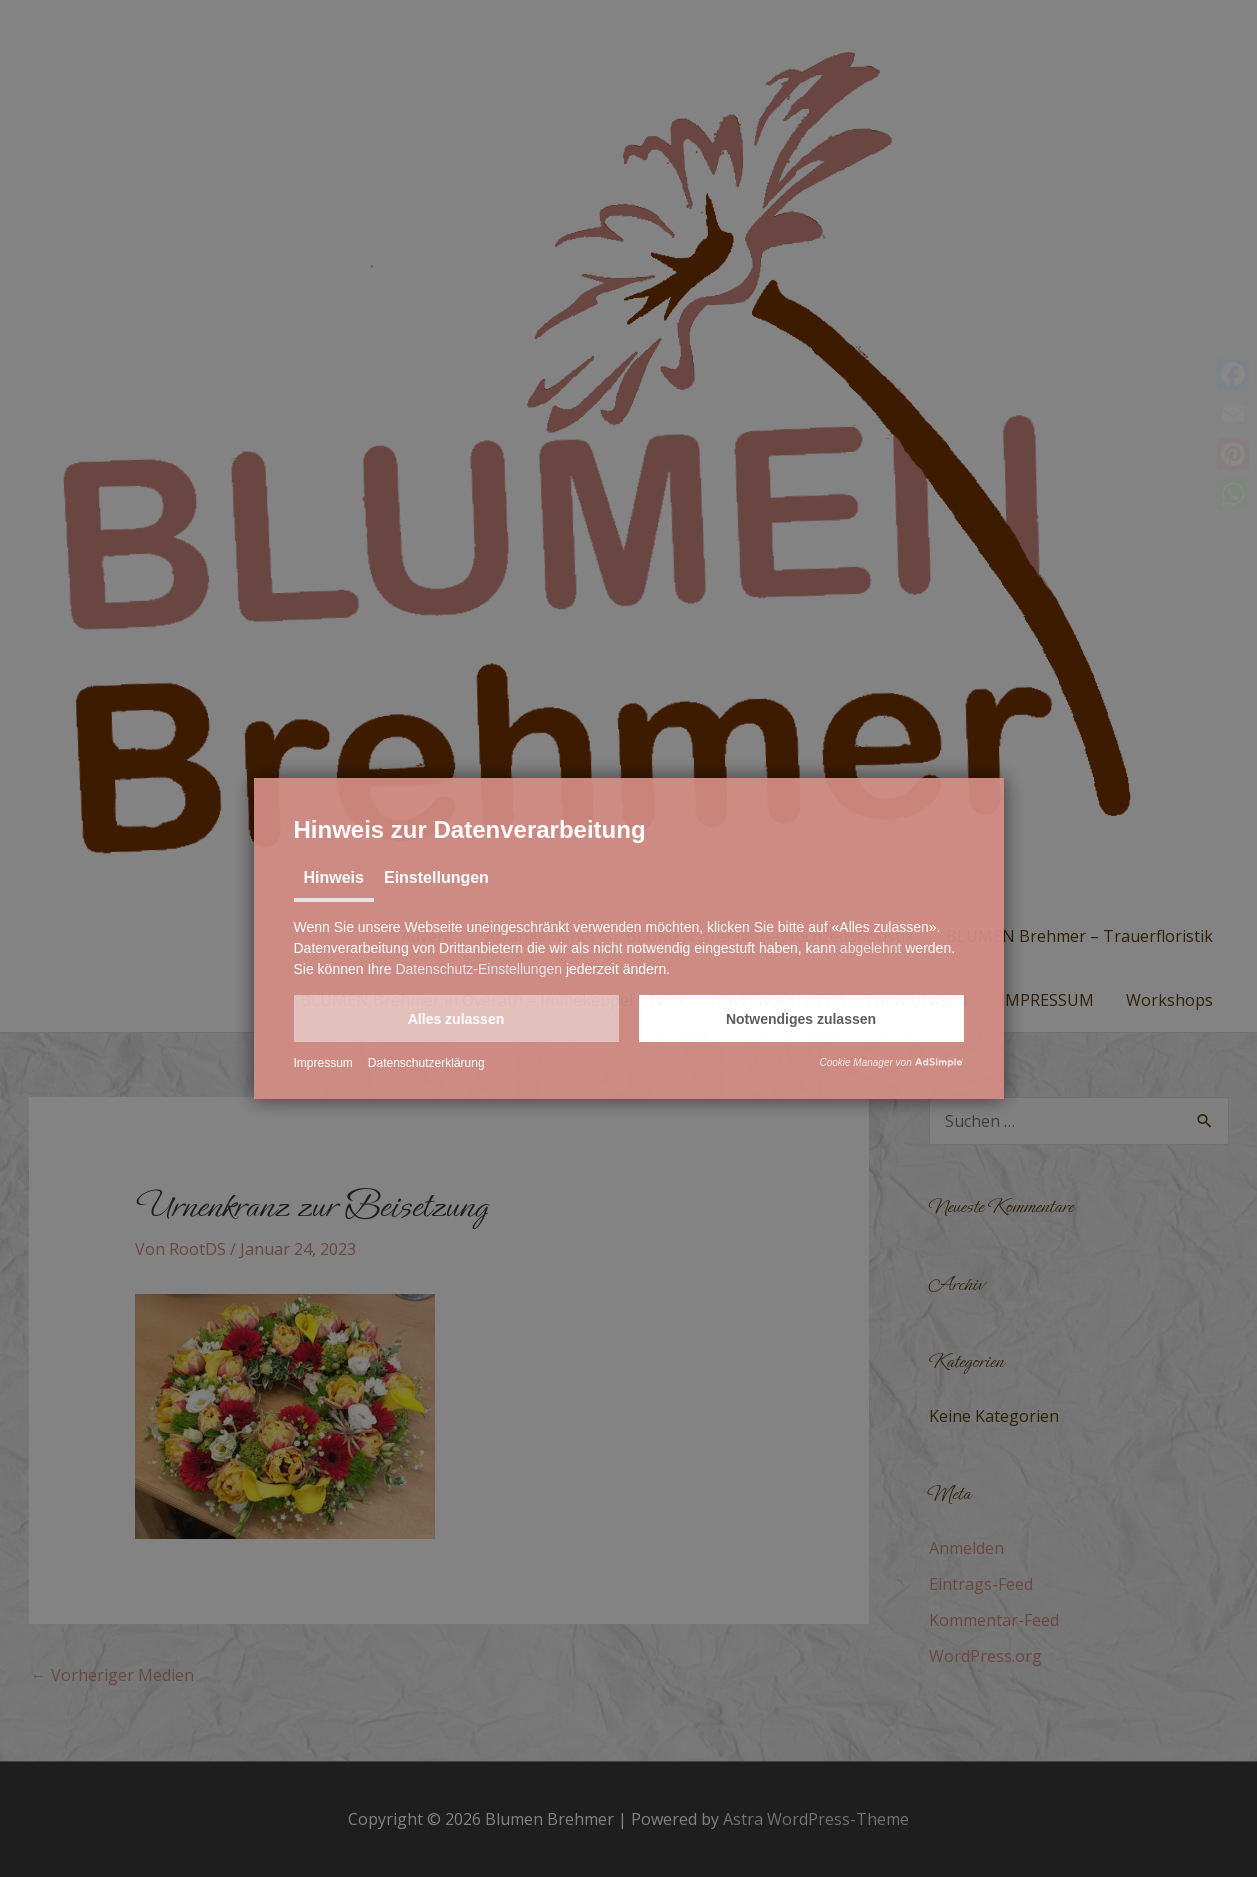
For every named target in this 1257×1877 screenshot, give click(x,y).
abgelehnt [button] (871, 948)
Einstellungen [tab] (436, 877)
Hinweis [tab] (334, 877)
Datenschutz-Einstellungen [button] (478, 969)
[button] (456, 1018)
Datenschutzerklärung (426, 1063)
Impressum (323, 1063)
